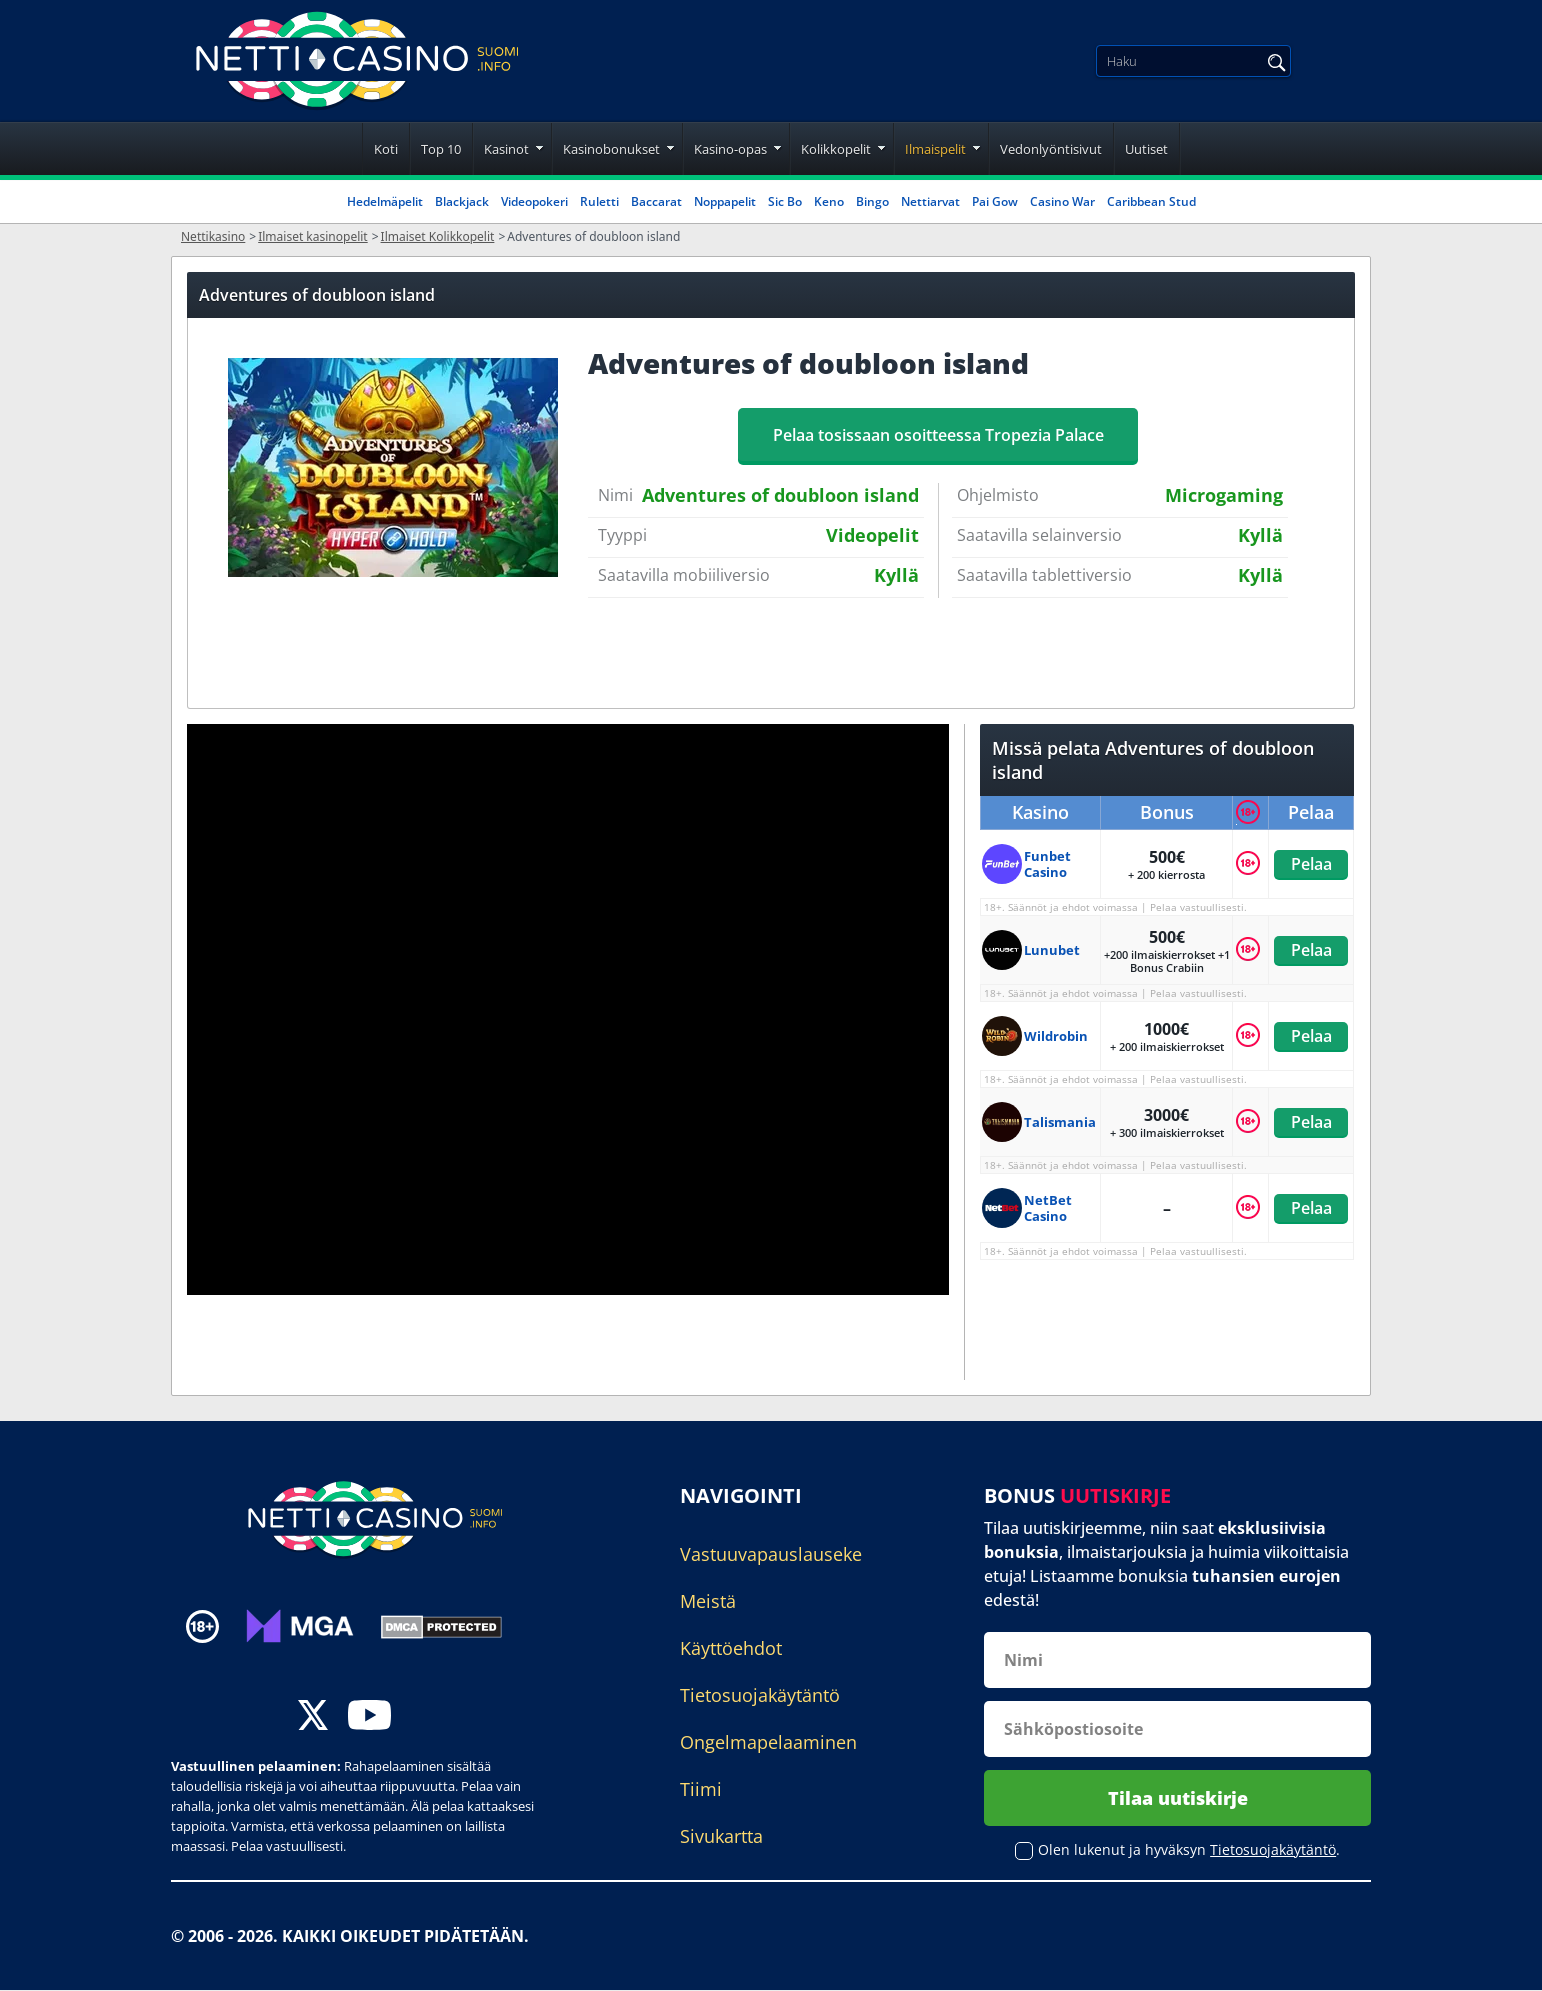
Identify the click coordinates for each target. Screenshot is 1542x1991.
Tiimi (701, 1789)
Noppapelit (725, 201)
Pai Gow (995, 201)
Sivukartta (721, 1836)
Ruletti (599, 201)
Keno (829, 201)
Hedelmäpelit (385, 201)
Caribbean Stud (1151, 201)
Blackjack (462, 201)
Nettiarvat (930, 201)
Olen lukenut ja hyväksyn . (1189, 1850)
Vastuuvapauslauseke (771, 1554)
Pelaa (1310, 864)
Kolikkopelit (836, 149)
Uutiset (1146, 149)
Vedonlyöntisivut (1051, 149)
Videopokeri (534, 201)
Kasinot (506, 149)
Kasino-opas (730, 149)
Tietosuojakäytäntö (760, 1695)
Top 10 (441, 149)
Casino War (1062, 201)
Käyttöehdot (731, 1648)
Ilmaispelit (935, 149)
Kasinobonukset (611, 149)
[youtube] (369, 1717)
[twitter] (313, 1717)
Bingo (872, 201)
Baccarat (656, 201)
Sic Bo (785, 201)
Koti (386, 149)
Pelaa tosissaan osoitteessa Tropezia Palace (938, 435)
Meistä (708, 1601)
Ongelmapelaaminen (768, 1742)
